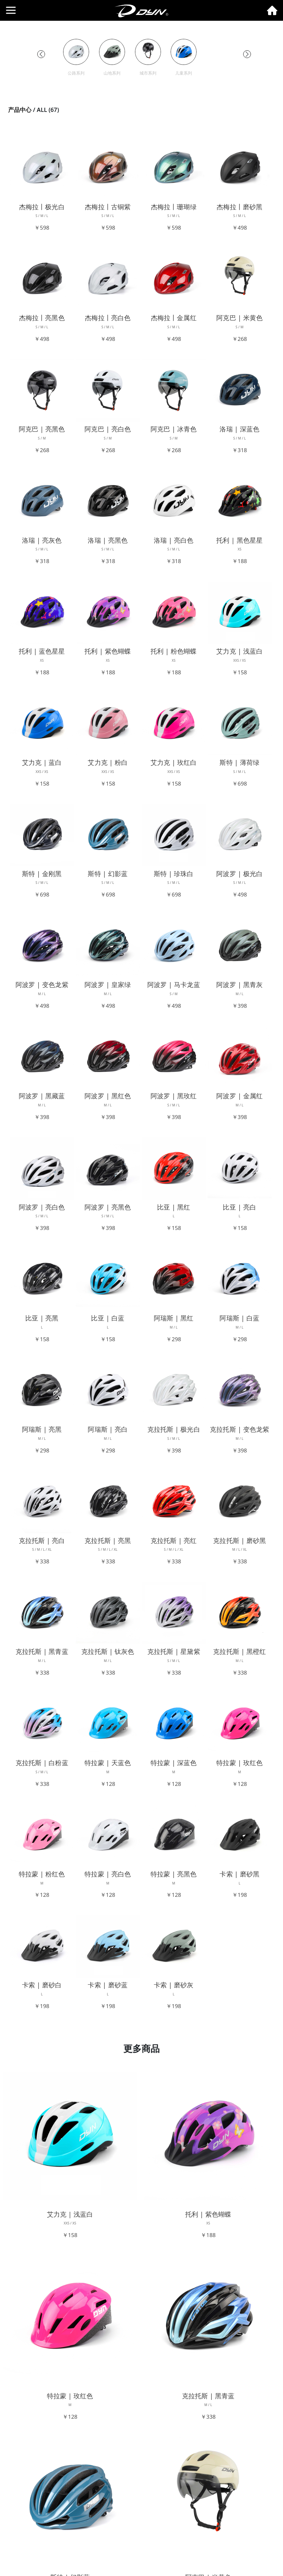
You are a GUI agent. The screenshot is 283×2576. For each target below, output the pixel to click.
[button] (41, 54)
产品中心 (19, 110)
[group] (76, 57)
